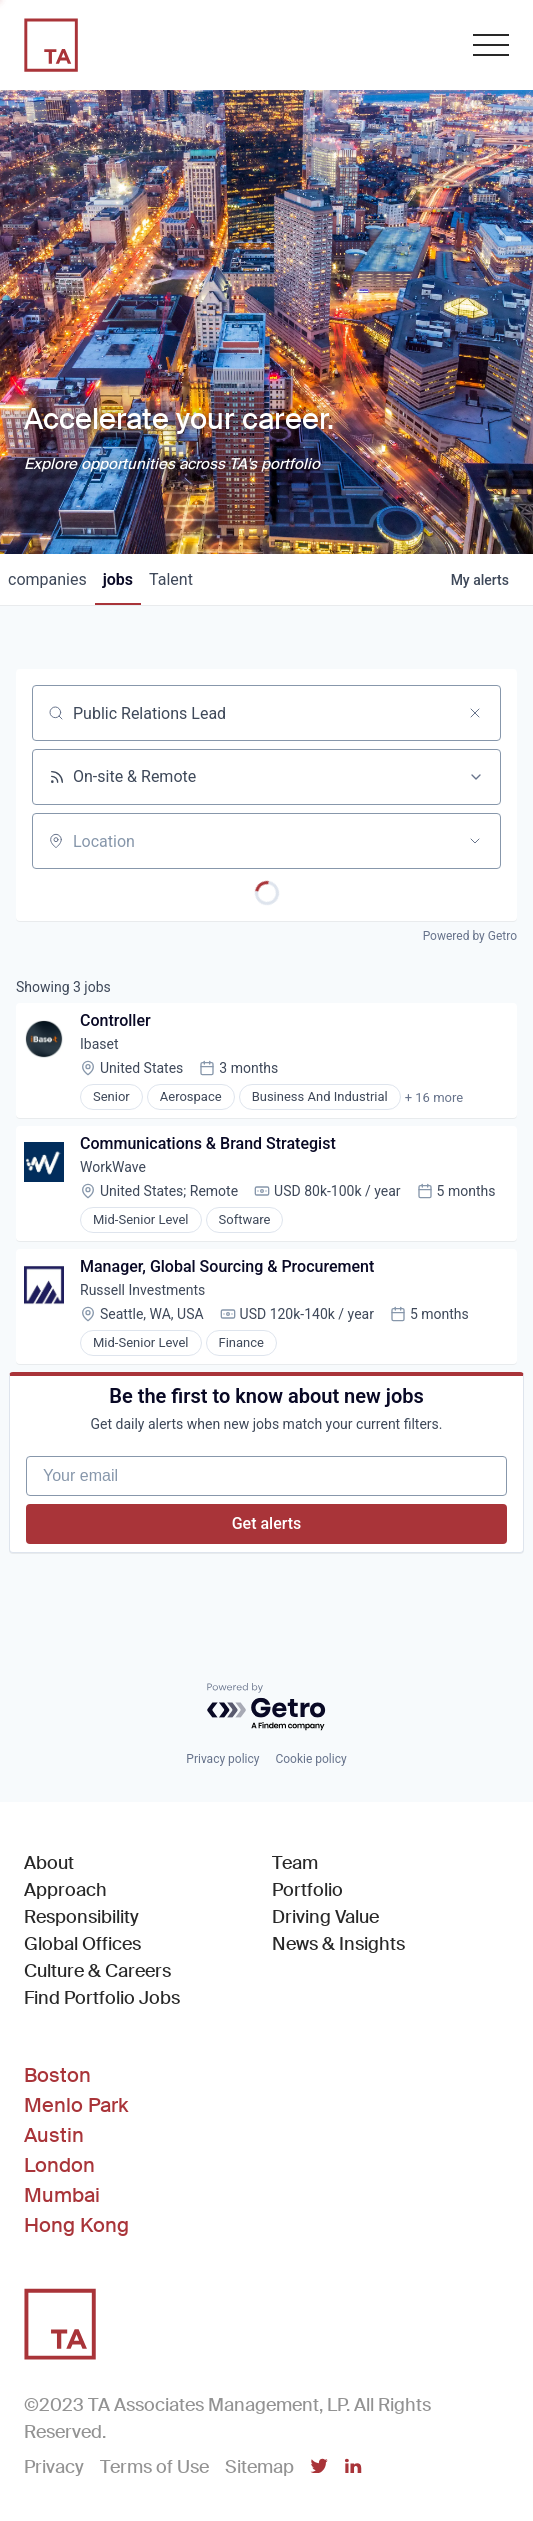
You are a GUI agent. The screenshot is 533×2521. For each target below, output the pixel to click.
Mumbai (62, 2195)
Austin (54, 2135)
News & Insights (338, 1944)
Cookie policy (310, 1759)
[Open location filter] (475, 841)
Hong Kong (76, 2225)
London (59, 2165)
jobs (118, 579)
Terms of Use (154, 2467)
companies (47, 579)
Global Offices (82, 1944)
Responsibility (81, 1917)
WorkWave (113, 1167)
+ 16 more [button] (434, 1097)
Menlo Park (76, 2105)
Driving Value (325, 1917)
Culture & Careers (97, 1971)
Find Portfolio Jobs (102, 1997)
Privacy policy (222, 1759)
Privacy (54, 2467)
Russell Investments (142, 1290)
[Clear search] (475, 713)
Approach (65, 1890)
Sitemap (259, 2467)
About (49, 1863)
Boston (57, 2075)
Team (295, 1863)
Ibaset (99, 1044)
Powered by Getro (470, 936)
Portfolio (307, 1890)
